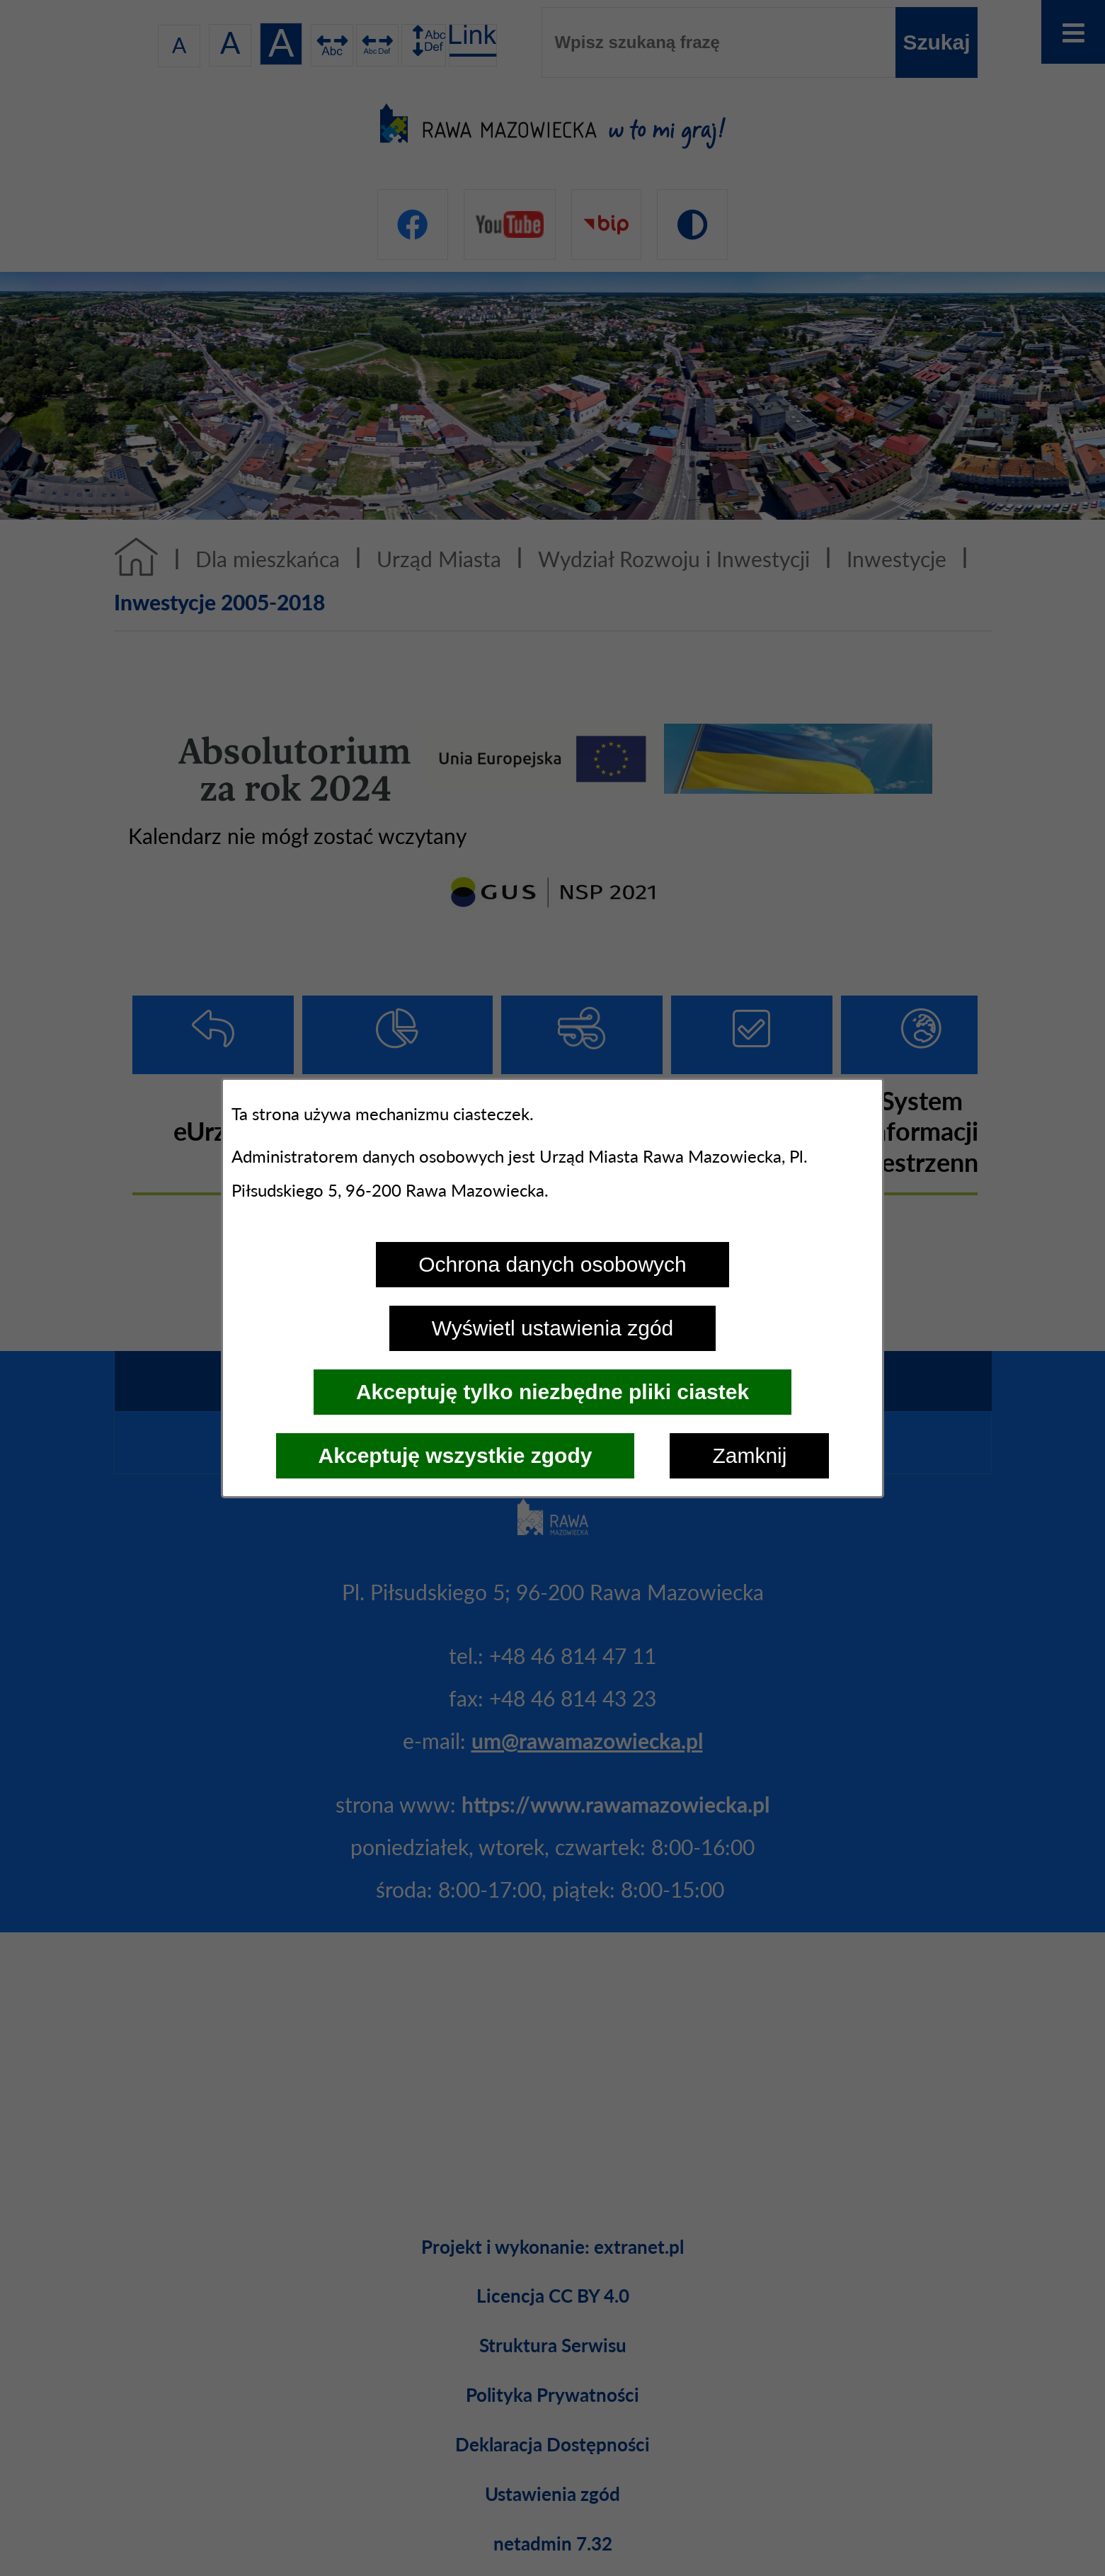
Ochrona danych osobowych (552, 1264)
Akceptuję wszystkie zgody (455, 1455)
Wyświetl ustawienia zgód (553, 1328)
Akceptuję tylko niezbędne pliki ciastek (552, 1391)
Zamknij (749, 1455)
